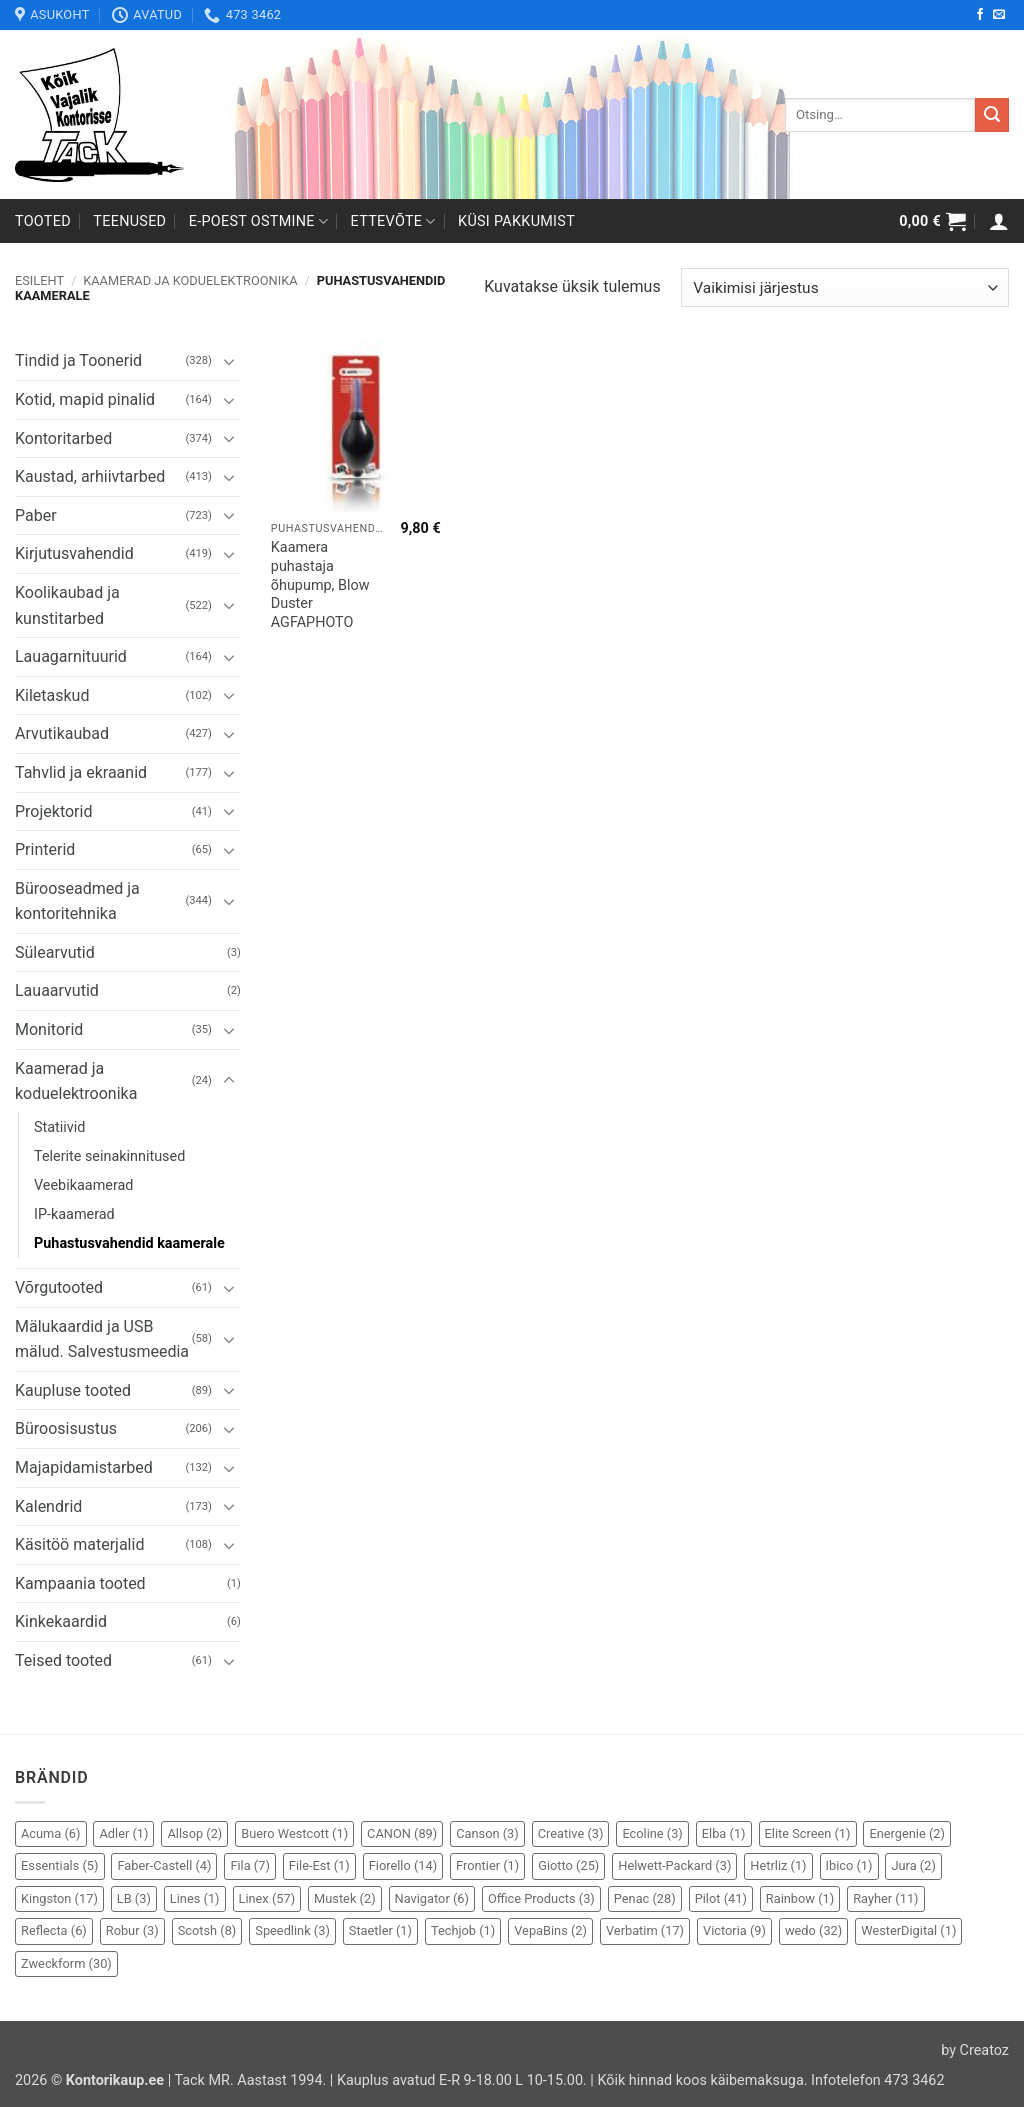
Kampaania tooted (80, 1583)
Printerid (45, 849)
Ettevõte (393, 221)
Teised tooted (63, 1660)
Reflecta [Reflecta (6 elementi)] (54, 1930)
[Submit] (992, 115)
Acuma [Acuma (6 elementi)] (51, 1833)
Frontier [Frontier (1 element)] (487, 1865)
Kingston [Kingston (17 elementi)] (59, 1898)
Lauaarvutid (57, 990)
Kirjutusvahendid (74, 553)
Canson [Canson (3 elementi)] (487, 1833)
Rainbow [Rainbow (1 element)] (800, 1898)
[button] (932, 221)
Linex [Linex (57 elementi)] (267, 1898)
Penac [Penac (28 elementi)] (645, 1898)
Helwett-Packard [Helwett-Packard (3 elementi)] (674, 1865)
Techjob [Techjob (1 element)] (463, 1930)
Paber (36, 515)
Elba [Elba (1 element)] (724, 1833)
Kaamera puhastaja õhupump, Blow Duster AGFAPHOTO (320, 585)
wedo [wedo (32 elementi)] (813, 1930)
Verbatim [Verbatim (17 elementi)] (645, 1930)
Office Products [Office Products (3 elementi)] (541, 1898)
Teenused (129, 221)
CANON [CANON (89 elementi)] (402, 1833)
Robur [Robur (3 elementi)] (132, 1930)
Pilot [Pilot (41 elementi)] (721, 1898)
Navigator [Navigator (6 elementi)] (432, 1898)
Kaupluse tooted (73, 1390)
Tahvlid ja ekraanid (81, 772)
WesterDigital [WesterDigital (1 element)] (908, 1930)
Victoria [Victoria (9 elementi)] (734, 1930)
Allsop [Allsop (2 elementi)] (194, 1833)
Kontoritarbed (63, 438)
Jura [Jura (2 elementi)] (913, 1865)
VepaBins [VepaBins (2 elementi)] (550, 1930)
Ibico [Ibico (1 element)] (849, 1865)
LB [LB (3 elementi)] (134, 1898)
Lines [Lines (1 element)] (195, 1898)
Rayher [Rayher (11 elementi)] (885, 1898)
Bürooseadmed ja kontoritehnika (77, 901)
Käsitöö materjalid (79, 1544)
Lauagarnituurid (71, 656)
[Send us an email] (999, 15)
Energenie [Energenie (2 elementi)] (906, 1833)
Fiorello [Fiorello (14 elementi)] (403, 1865)
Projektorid (53, 811)
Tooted (43, 221)
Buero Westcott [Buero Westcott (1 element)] (294, 1833)
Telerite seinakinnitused (109, 1156)
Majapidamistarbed (84, 1467)
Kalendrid (48, 1506)
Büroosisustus (66, 1428)
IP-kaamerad (74, 1214)
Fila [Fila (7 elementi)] (249, 1865)
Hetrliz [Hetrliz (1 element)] (778, 1865)
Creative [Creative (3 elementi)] (571, 1833)
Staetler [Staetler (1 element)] (380, 1930)
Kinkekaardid (61, 1621)
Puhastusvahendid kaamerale (129, 1243)
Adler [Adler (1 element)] (123, 1833)
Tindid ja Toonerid (78, 360)
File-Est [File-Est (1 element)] (319, 1865)
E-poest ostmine (259, 221)
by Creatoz (975, 2050)
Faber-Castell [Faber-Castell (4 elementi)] (164, 1865)
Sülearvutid (55, 952)
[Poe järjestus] (845, 287)
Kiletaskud (52, 695)
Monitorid (49, 1029)
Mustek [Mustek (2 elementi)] (345, 1898)
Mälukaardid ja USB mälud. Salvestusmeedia (102, 1339)
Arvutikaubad (62, 733)
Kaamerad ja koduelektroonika (190, 280)
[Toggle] (229, 361)
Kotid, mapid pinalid (85, 399)
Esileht (39, 280)
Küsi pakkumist (516, 221)
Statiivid (59, 1127)
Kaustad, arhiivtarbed (90, 476)
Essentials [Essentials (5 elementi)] (60, 1865)
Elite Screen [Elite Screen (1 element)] (808, 1833)
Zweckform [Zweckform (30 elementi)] (66, 1963)
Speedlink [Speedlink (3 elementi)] (292, 1930)
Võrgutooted (59, 1287)
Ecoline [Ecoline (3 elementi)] (652, 1833)
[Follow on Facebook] (980, 15)
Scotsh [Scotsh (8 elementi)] (207, 1930)
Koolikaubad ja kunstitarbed (67, 605)
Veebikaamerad (83, 1185)
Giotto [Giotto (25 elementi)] (568, 1865)
